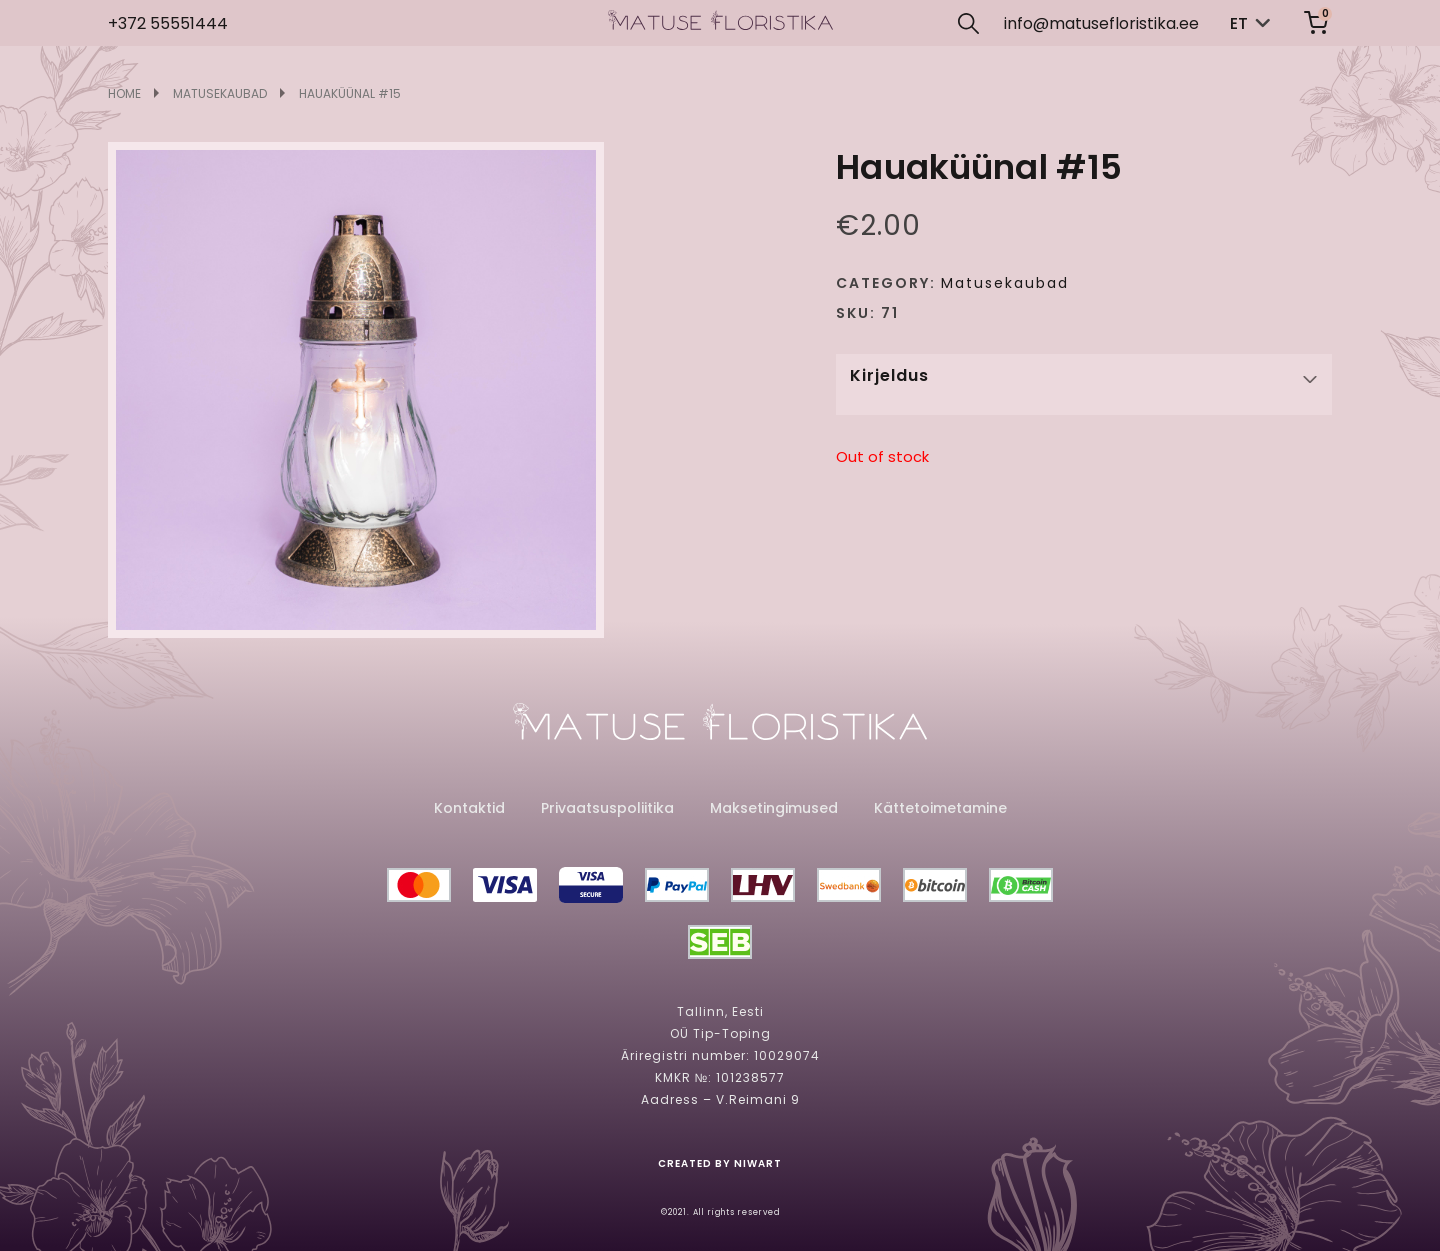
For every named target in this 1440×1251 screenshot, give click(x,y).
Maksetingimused (774, 808)
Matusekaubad (220, 94)
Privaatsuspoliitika (607, 808)
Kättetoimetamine (940, 808)
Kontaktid (469, 808)
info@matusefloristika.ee (1101, 23)
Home (124, 94)
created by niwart (720, 1164)
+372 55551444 (168, 23)
